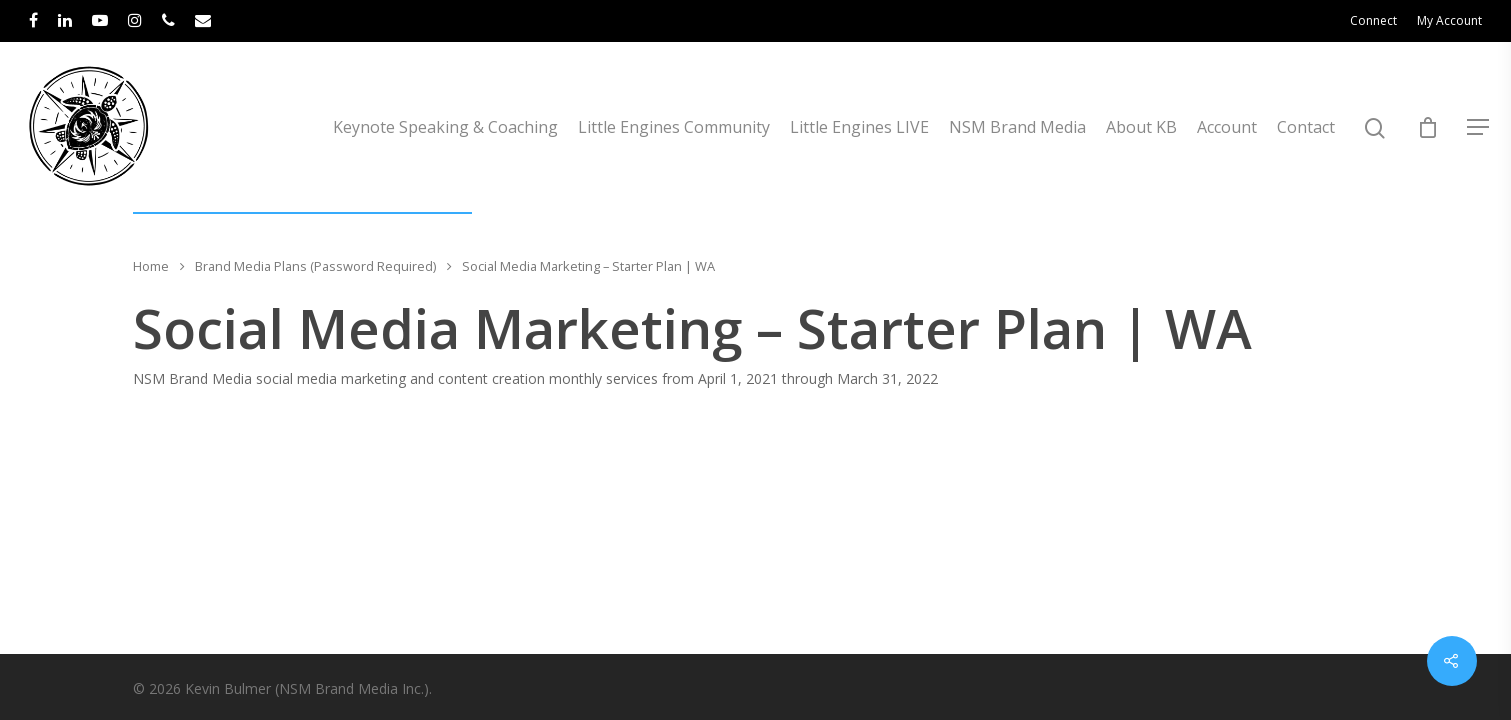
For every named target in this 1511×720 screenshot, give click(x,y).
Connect (1373, 20)
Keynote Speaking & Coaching (445, 127)
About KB (1141, 127)
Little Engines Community (674, 127)
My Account (1449, 20)
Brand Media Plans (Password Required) (315, 266)
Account (1227, 127)
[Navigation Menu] (1479, 127)
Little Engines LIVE (859, 127)
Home (151, 266)
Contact (1306, 127)
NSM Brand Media (1017, 127)
